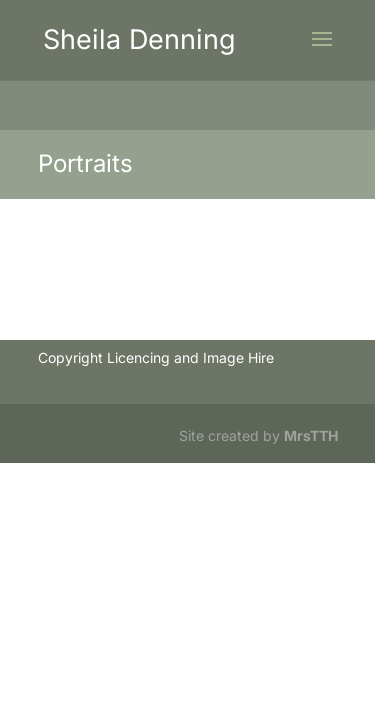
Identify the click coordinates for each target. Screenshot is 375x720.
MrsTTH (311, 435)
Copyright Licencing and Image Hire (156, 357)
